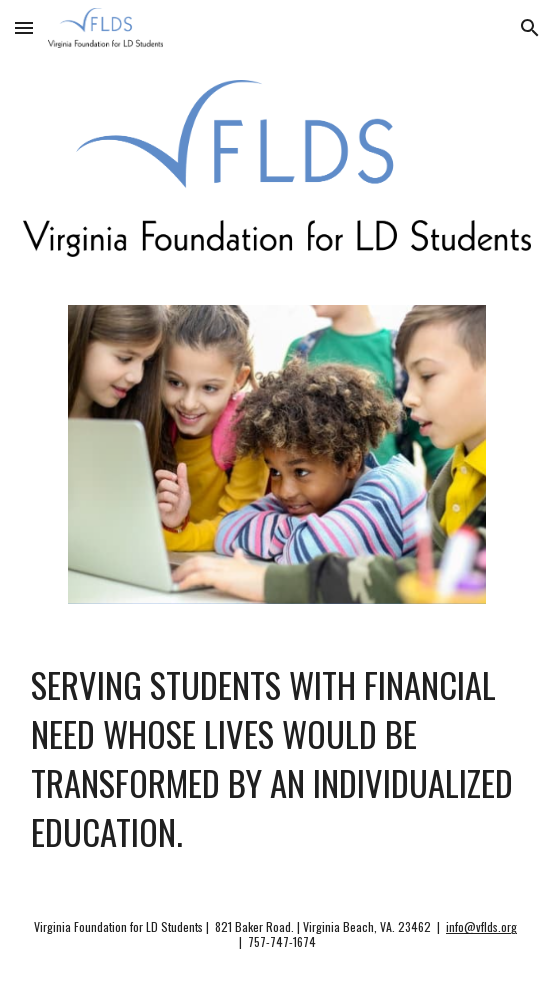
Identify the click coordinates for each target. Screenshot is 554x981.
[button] (24, 27)
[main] (276, 758)
